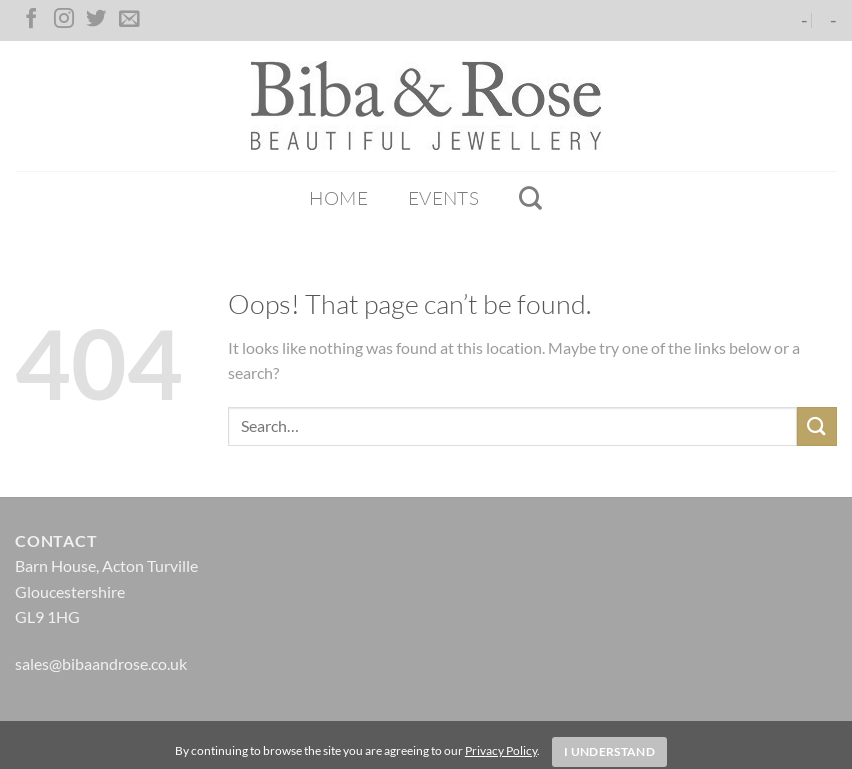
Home (338, 198)
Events (443, 198)
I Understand (609, 751)
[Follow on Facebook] (31, 20)
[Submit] (817, 426)
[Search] (530, 198)
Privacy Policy (501, 750)
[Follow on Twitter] (96, 20)
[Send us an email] (129, 20)
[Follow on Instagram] (64, 20)
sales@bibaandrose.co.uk (101, 663)
